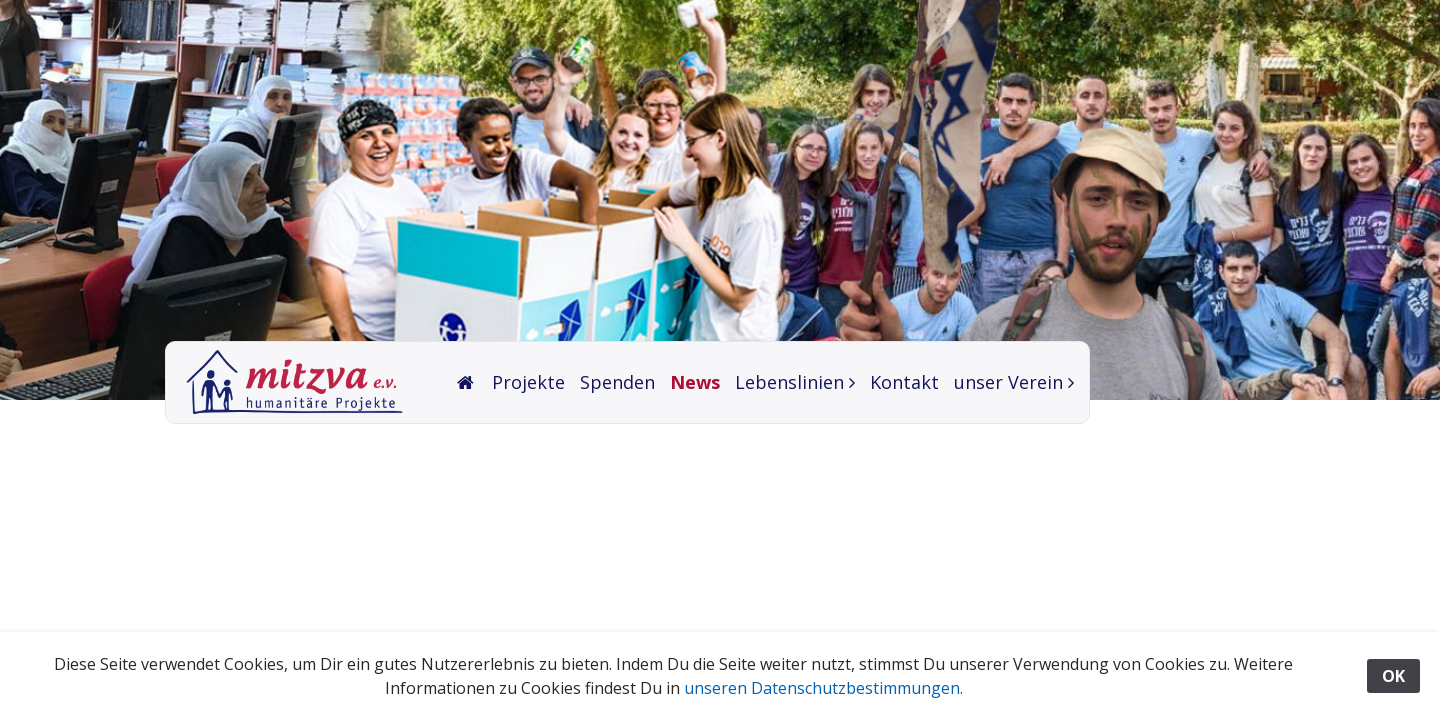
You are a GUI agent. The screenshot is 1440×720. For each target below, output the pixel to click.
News (695, 382)
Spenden (617, 382)
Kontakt (904, 382)
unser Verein (1008, 382)
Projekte (528, 382)
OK (1393, 676)
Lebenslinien (789, 382)
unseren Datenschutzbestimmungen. (823, 688)
